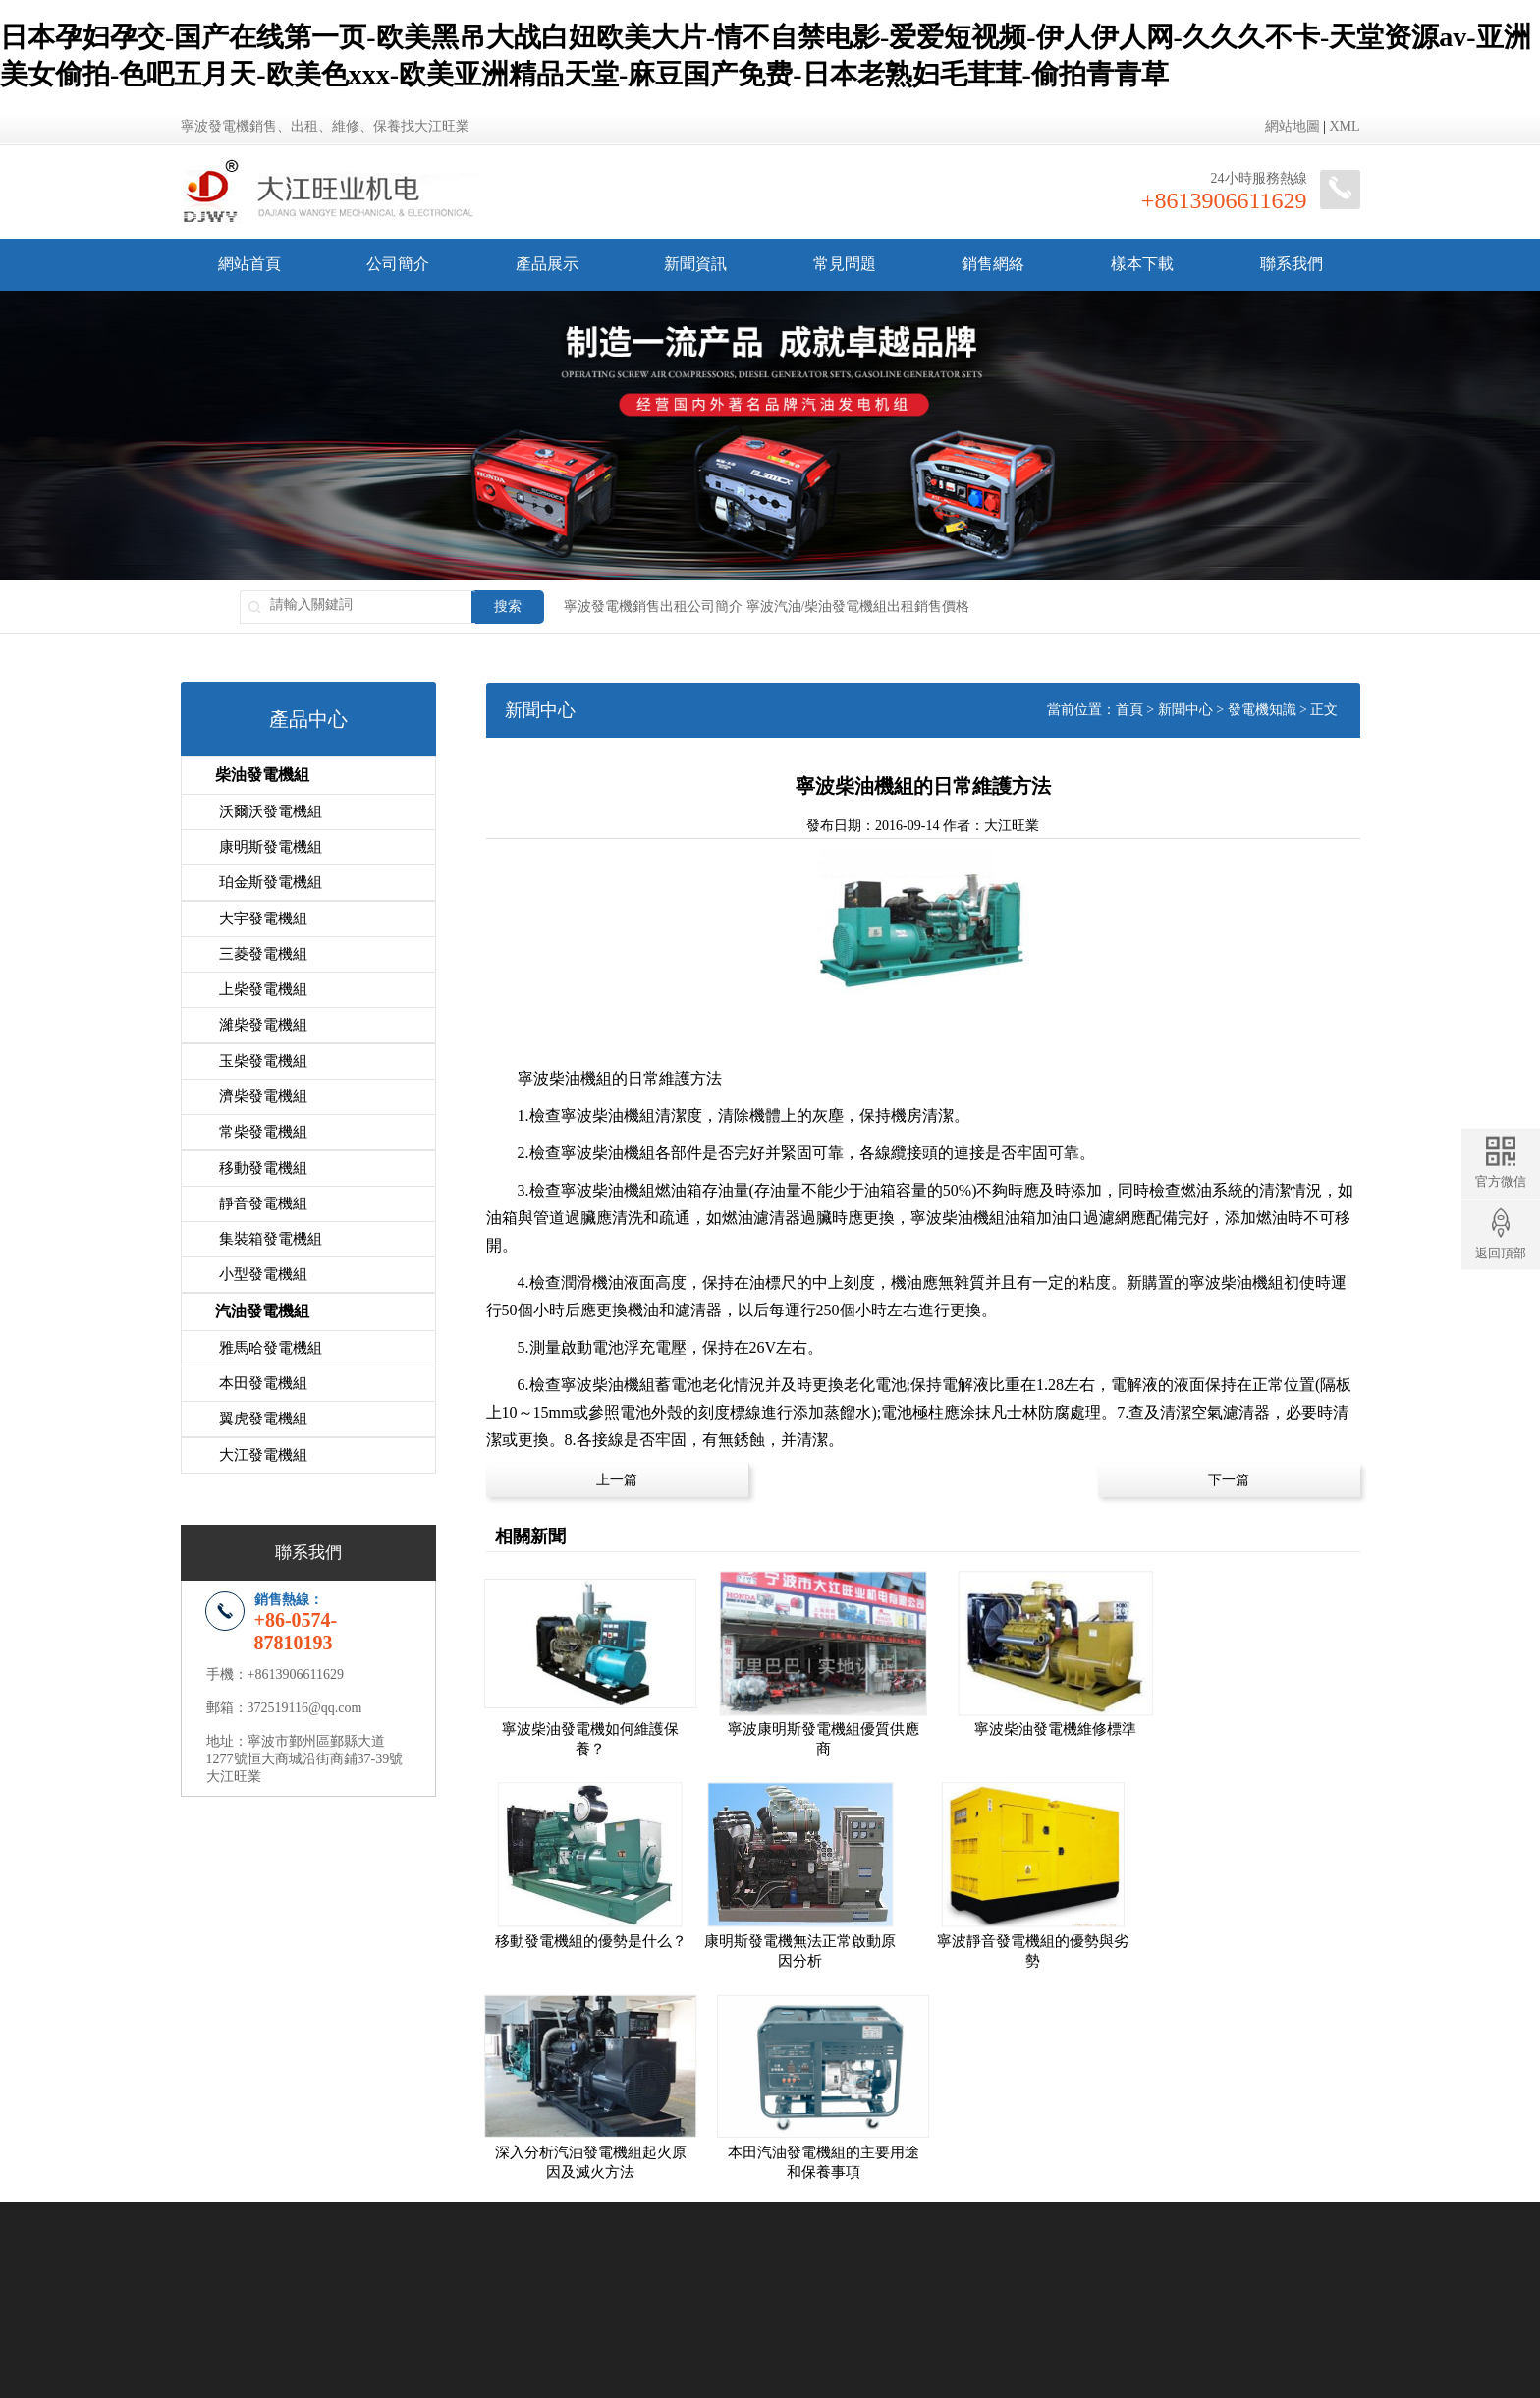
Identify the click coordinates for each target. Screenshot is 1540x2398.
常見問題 (844, 263)
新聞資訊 (695, 263)
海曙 (707, 2270)
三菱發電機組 (263, 953)
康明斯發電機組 (270, 847)
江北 (733, 2270)
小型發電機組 (263, 1271)
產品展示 (547, 263)
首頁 (1129, 709)
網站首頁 (249, 263)
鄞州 (680, 2270)
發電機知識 (1262, 709)
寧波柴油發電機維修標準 (1035, 1723)
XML (1344, 126)
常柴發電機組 (263, 1130)
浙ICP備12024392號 (849, 2313)
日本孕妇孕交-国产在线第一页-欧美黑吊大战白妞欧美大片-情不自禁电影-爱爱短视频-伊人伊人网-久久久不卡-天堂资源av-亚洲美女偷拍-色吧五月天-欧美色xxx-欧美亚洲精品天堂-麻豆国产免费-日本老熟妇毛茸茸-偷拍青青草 (674, 2388)
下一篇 (1228, 1480)
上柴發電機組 (263, 988)
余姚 (786, 2270)
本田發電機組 (263, 1379)
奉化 (866, 2270)
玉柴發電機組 (263, 1059)
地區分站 (926, 2313)
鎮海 (840, 2270)
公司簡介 (397, 263)
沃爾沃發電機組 (270, 811)
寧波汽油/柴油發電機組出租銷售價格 (858, 606)
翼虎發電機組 (263, 1414)
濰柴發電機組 (263, 1024)
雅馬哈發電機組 (270, 1344)
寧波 (654, 2270)
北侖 (813, 2270)
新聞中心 (1185, 709)
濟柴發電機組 (263, 1094)
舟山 (946, 2270)
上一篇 (616, 1480)
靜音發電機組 (263, 1200)
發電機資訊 (805, 2198)
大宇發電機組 (263, 917)
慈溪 (760, 2270)
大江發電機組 (263, 1450)
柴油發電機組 (262, 774)
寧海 (893, 2270)
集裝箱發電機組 (270, 1236)
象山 (919, 2270)
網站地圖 (1292, 126)
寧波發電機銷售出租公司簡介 (653, 606)
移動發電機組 (263, 1165)
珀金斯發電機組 (270, 882)
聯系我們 (1291, 263)
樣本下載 (1142, 263)
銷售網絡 (993, 263)
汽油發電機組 (262, 1307)
